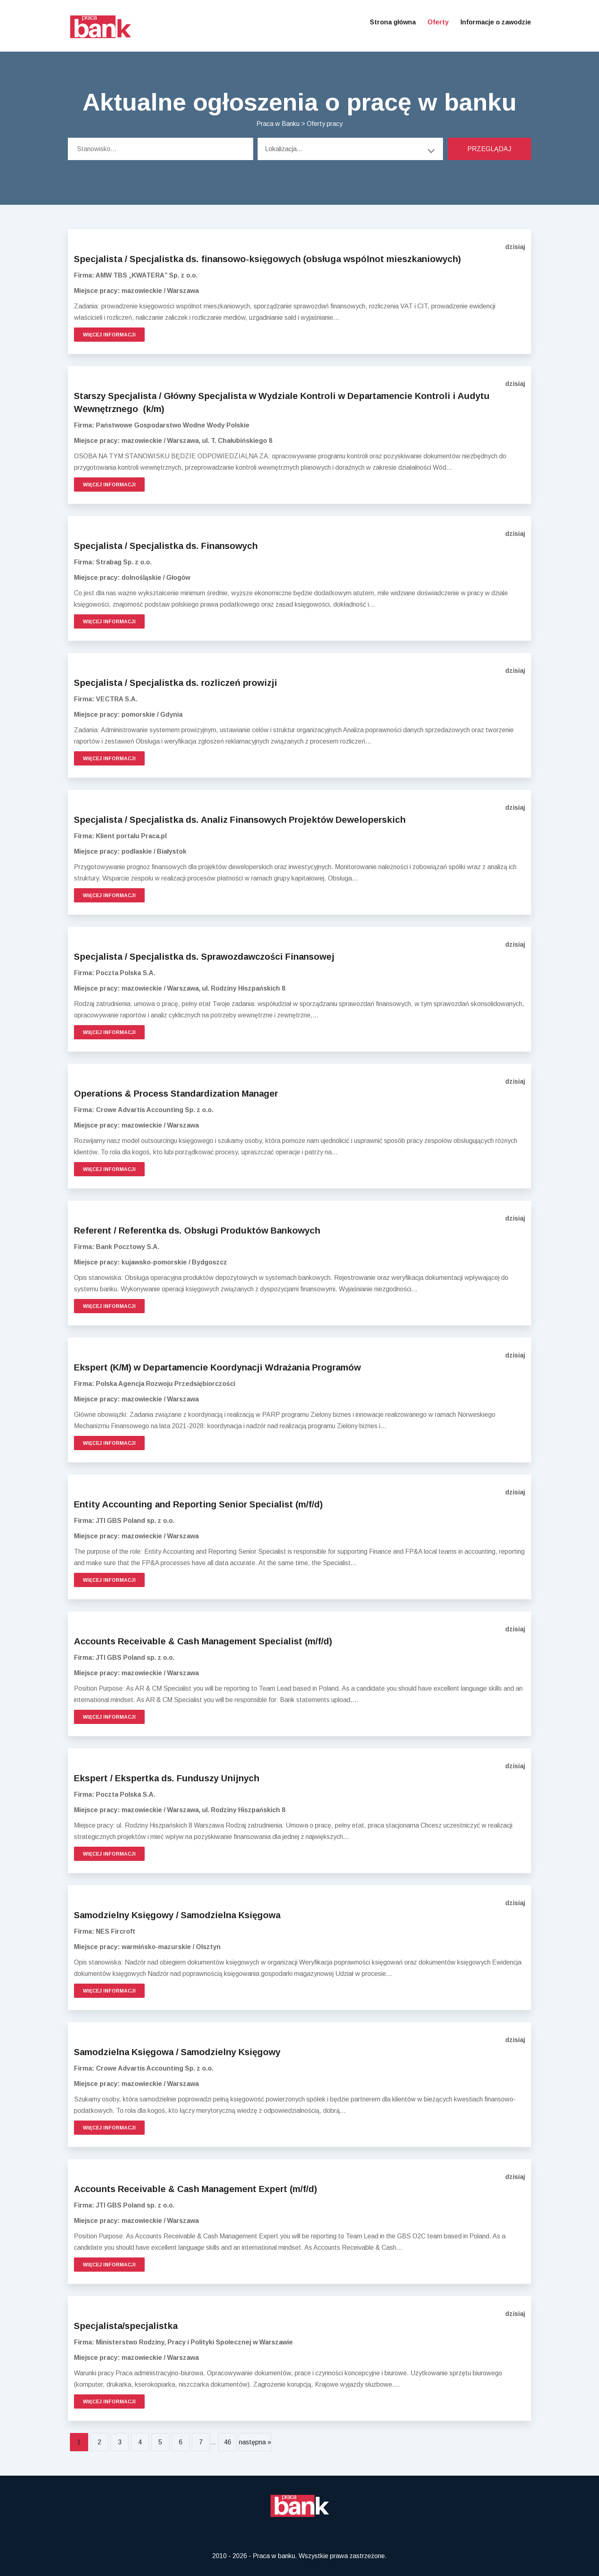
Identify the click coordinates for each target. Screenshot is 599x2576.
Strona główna (393, 22)
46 (227, 2442)
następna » (255, 2442)
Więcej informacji (109, 335)
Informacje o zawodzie (495, 22)
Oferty (438, 22)
